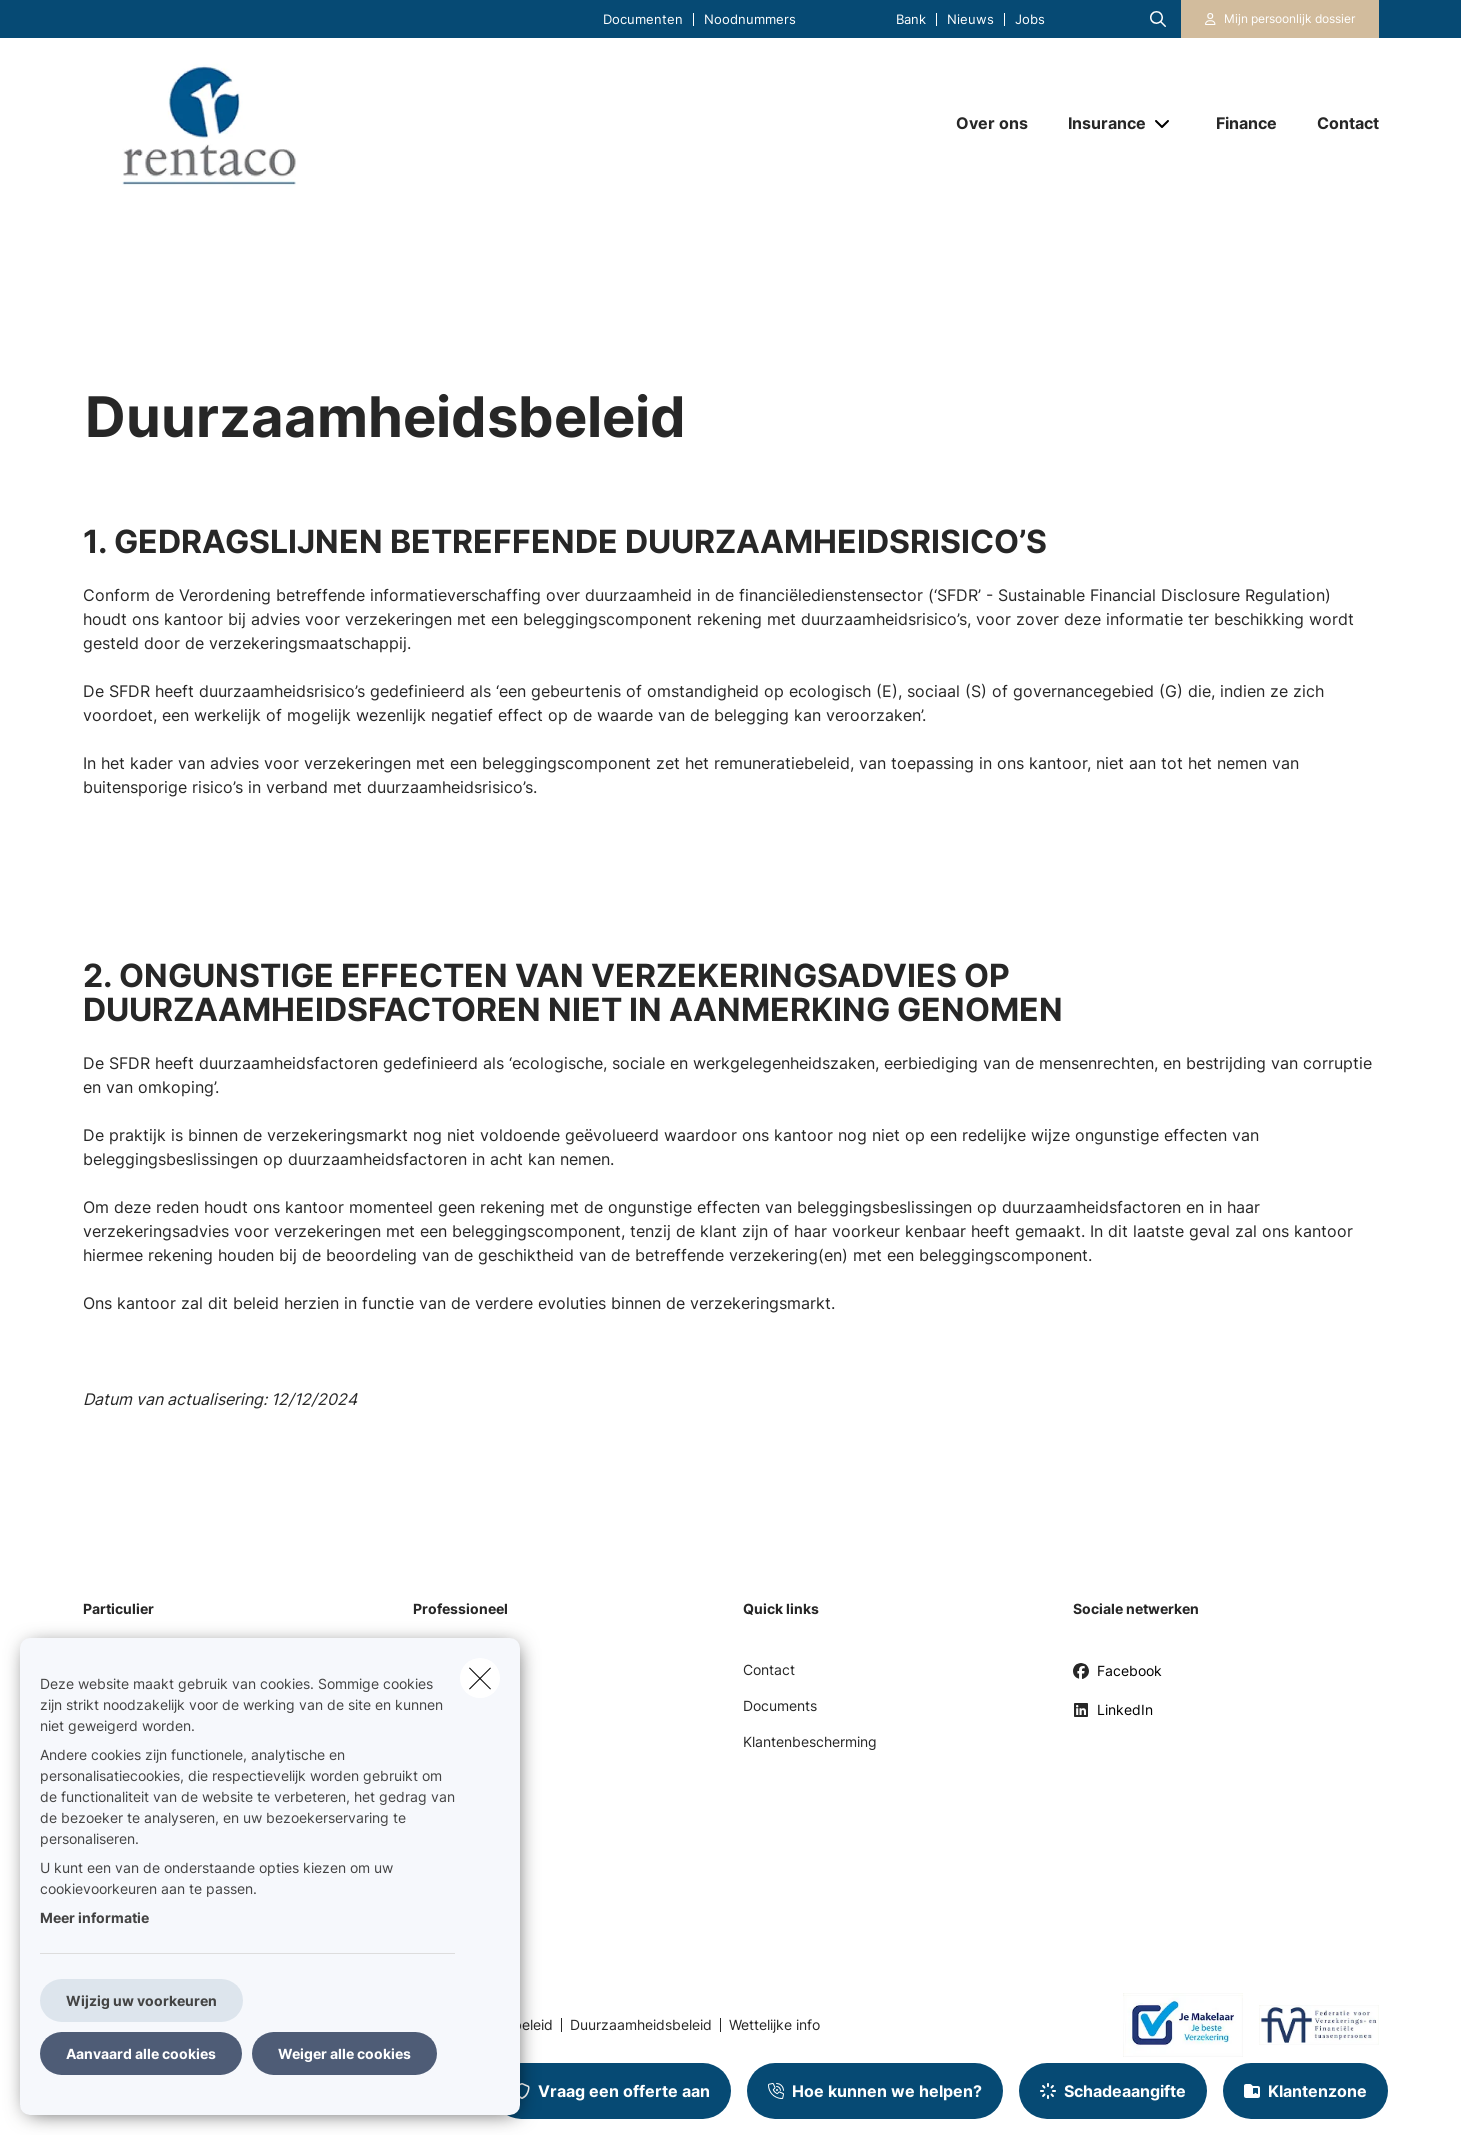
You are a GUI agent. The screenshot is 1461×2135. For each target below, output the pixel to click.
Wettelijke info (774, 2025)
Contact (769, 1669)
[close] (480, 1678)
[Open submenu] (1163, 123)
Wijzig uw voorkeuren (141, 2000)
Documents (780, 1705)
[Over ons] (992, 123)
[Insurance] (1099, 123)
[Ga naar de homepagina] (283, 123)
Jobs (1030, 19)
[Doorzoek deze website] (1158, 19)
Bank (911, 19)
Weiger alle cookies (344, 2053)
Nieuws (970, 19)
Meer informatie (94, 1917)
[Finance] (1246, 123)
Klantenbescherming (810, 1741)
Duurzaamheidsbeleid (641, 2025)
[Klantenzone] (1280, 19)
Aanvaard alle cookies (141, 2053)
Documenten (643, 19)
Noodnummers (750, 19)
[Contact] (1338, 123)
